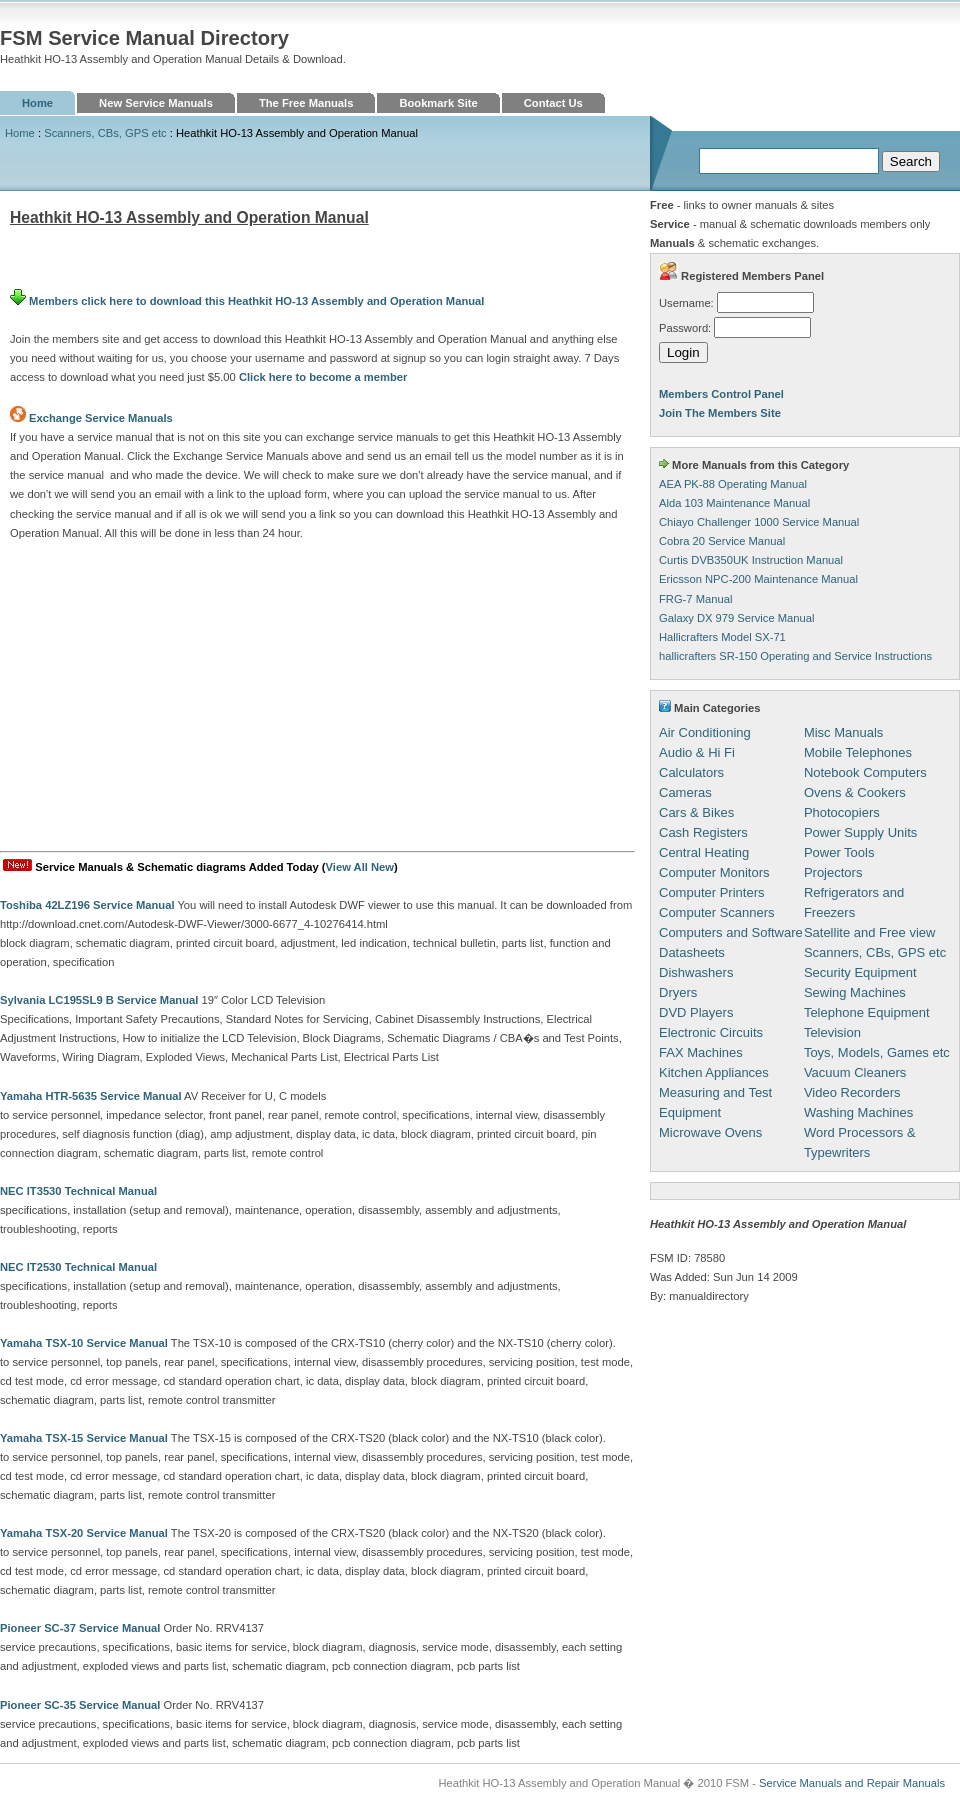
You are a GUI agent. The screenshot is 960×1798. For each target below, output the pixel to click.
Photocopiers (842, 812)
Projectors (833, 872)
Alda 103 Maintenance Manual (734, 503)
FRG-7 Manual (695, 599)
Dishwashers (696, 972)
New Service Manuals (156, 103)
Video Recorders (852, 1092)
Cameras (685, 792)
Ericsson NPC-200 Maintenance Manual (758, 579)
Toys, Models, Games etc (877, 1052)
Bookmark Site (438, 103)
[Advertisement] (317, 701)
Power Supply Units (860, 832)
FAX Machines (701, 1052)
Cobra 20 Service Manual (722, 541)
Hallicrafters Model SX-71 (722, 637)
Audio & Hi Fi (697, 752)
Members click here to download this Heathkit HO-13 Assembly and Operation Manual (247, 301)
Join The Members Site (720, 413)
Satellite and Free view (870, 932)
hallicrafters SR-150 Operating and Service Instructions (795, 656)
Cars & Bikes (696, 812)
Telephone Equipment (867, 1012)
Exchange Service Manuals (101, 418)
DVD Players (696, 1012)
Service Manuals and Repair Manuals (852, 1783)
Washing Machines (858, 1112)
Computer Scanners (717, 912)
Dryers (678, 992)
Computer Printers (711, 892)
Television (832, 1032)
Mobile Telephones (858, 752)
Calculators (691, 772)
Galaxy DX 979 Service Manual (736, 618)
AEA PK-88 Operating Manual (733, 484)
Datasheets (692, 952)
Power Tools (839, 852)
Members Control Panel (721, 394)
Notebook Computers (865, 772)
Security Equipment (860, 972)
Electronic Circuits (711, 1032)
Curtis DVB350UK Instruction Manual (751, 560)
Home (37, 103)
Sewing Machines (855, 992)
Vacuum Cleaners (855, 1072)
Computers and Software (731, 932)
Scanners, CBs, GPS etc (105, 133)
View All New (360, 867)
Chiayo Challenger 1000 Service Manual (759, 522)
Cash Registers (703, 832)
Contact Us (553, 103)
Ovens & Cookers (855, 792)
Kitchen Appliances (714, 1072)
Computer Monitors (714, 872)
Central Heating (704, 852)
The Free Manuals (306, 103)
